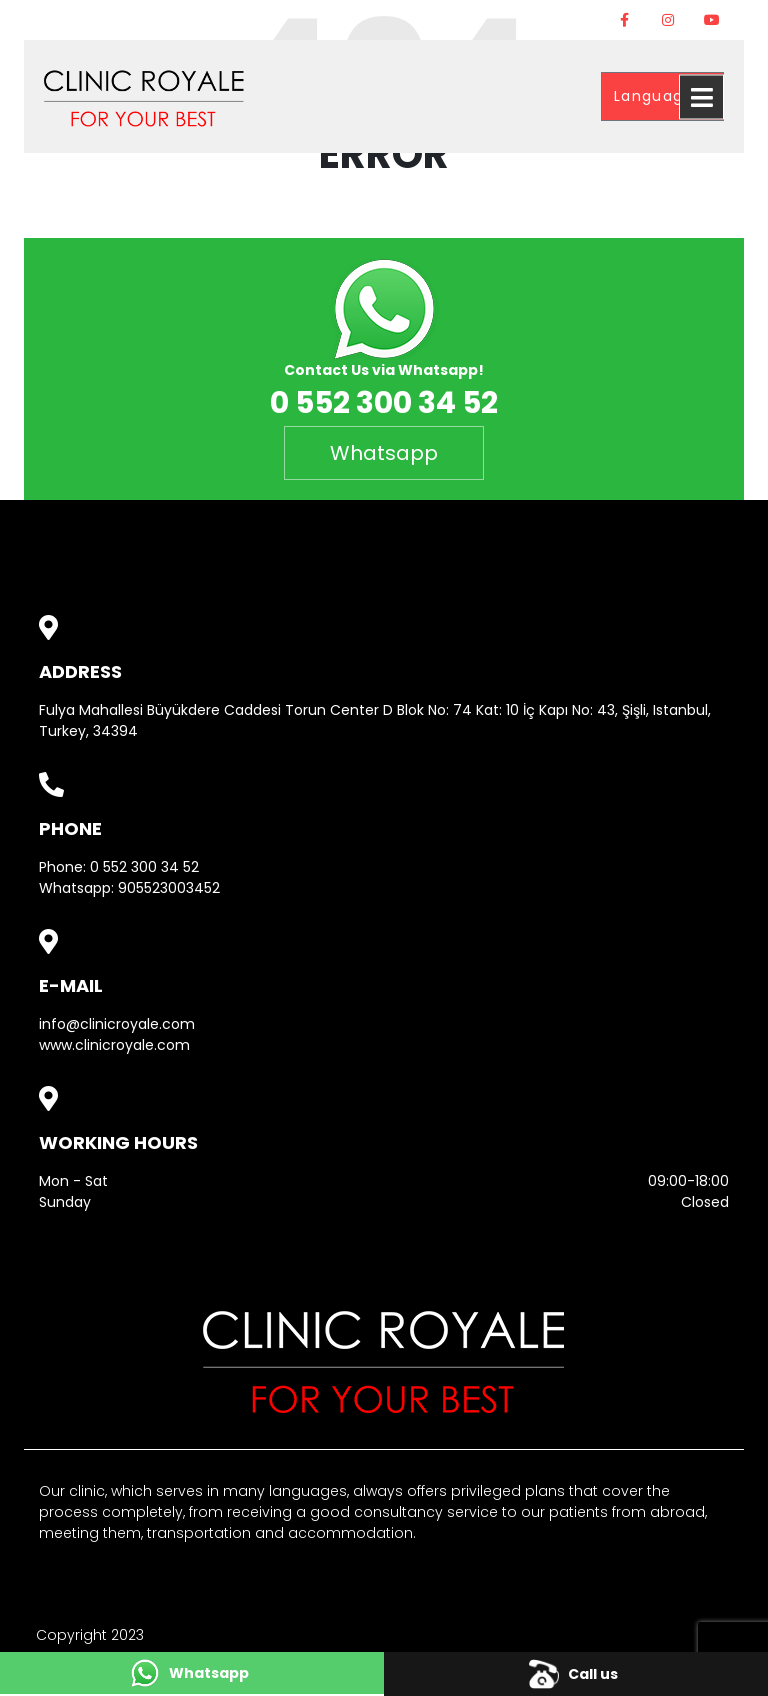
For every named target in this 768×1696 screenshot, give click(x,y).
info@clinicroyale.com (117, 1024)
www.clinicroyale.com (114, 1045)
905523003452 (169, 888)
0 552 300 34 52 (144, 867)
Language (657, 96)
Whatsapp (384, 453)
